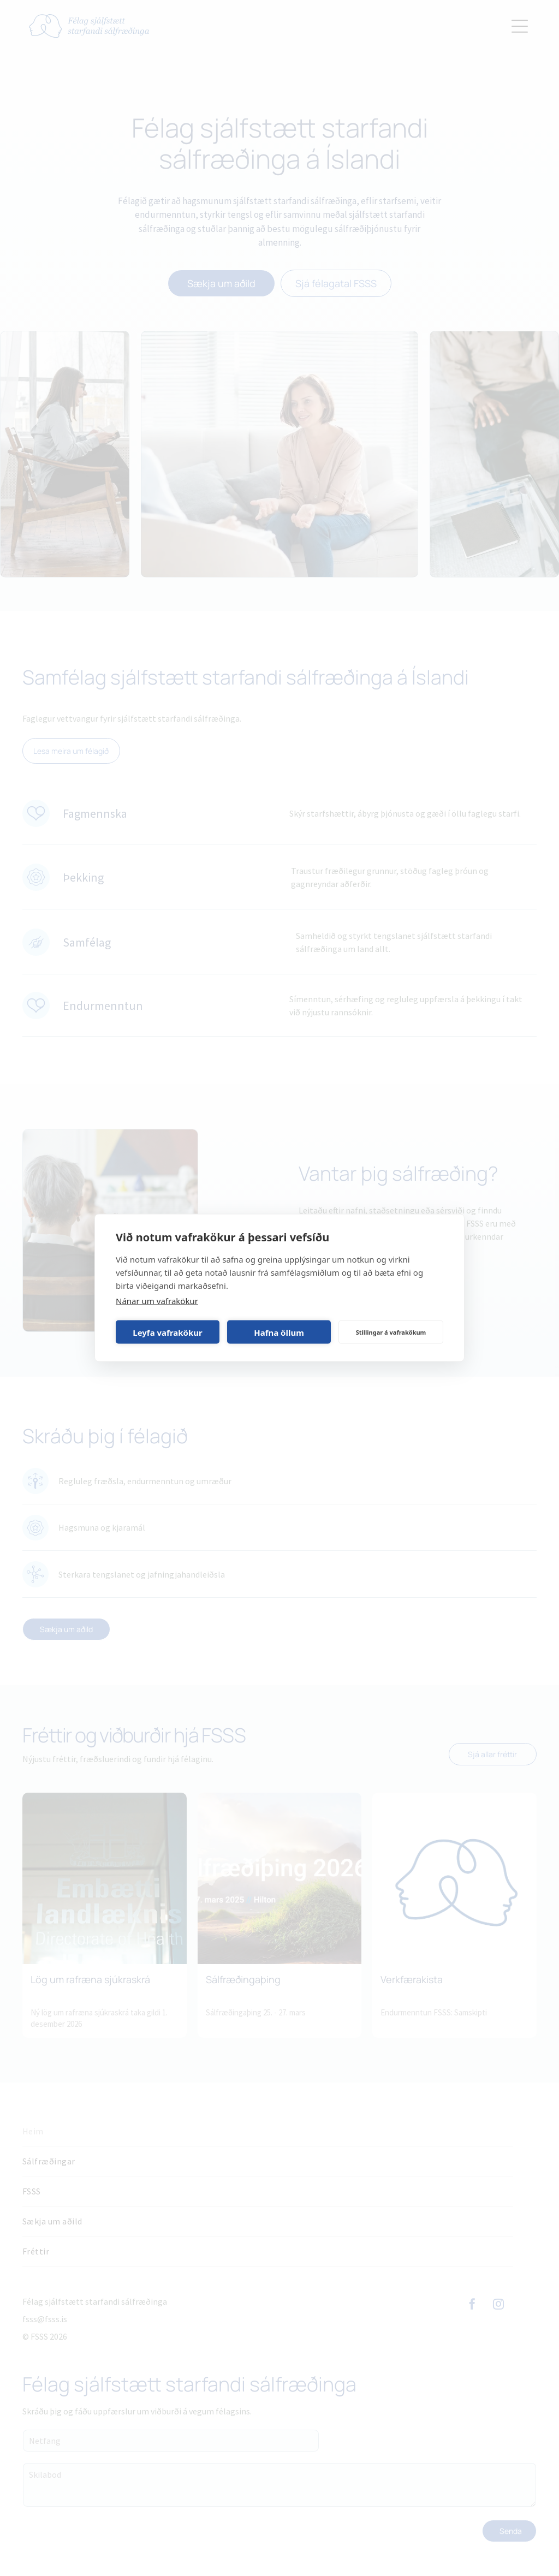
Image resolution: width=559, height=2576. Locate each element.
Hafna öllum (279, 1331)
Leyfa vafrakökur (167, 1331)
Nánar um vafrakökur (157, 1300)
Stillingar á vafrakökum (391, 1332)
